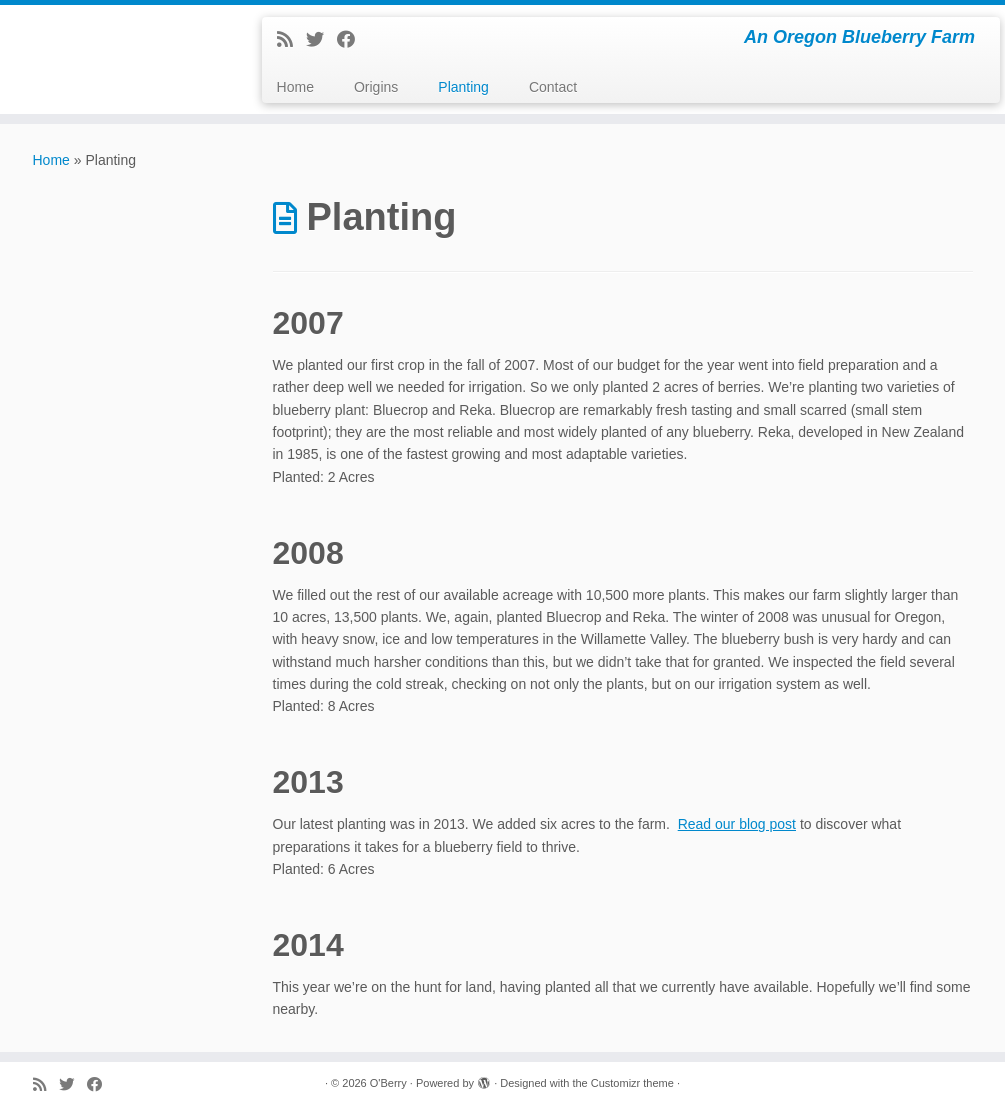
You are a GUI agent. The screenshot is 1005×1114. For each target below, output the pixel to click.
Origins (376, 87)
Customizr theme (632, 1083)
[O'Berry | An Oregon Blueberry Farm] (117, 26)
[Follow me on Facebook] (352, 40)
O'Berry (388, 1083)
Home (295, 87)
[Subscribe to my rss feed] (291, 40)
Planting (463, 87)
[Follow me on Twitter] (321, 40)
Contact (553, 87)
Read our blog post (737, 824)
